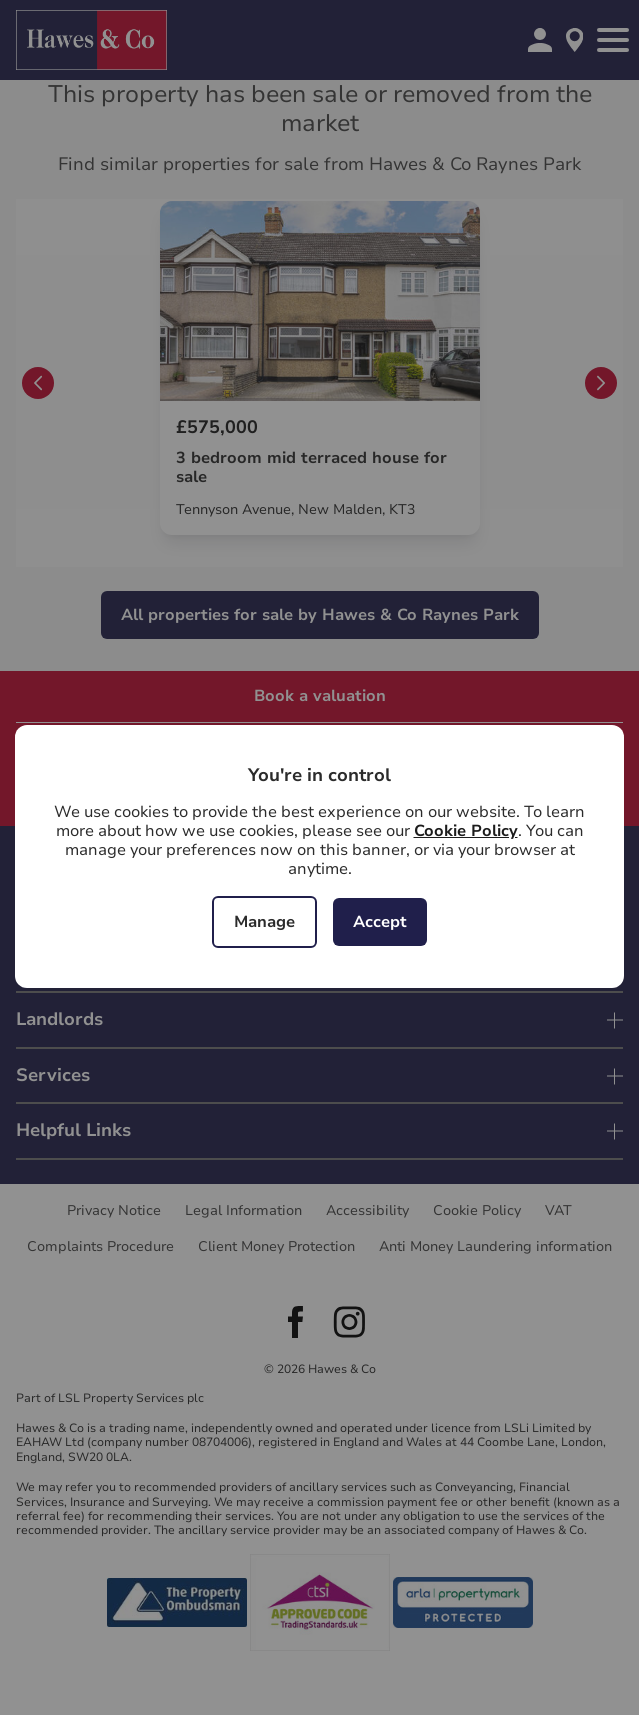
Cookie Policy (466, 831)
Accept (380, 922)
